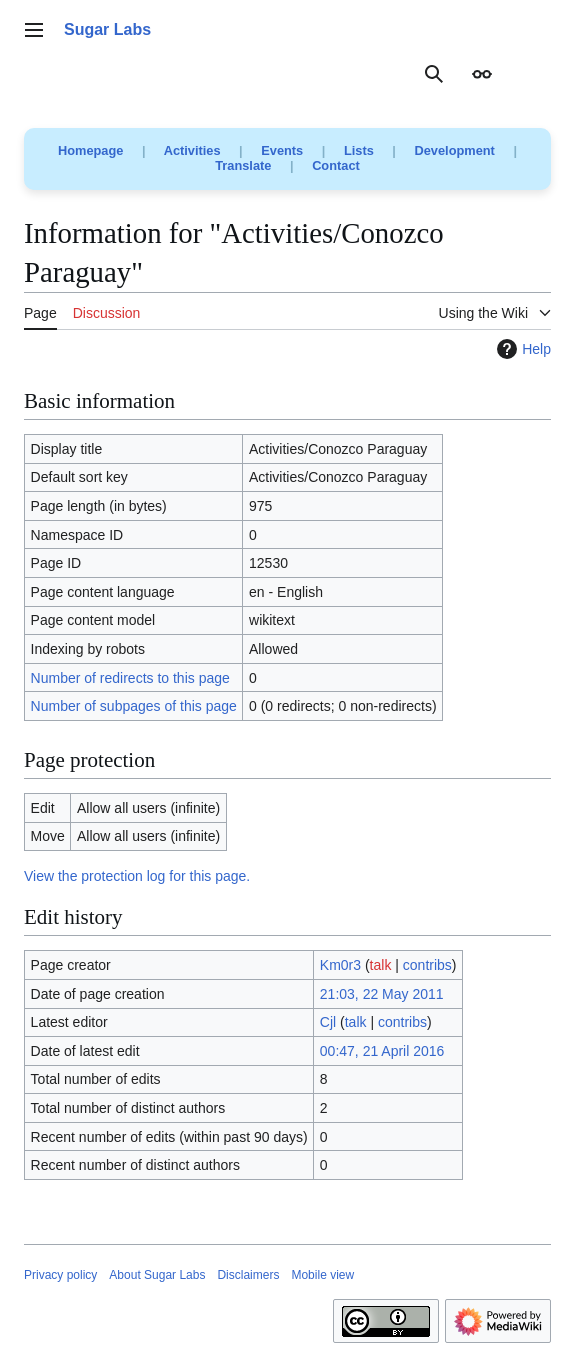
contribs (427, 965)
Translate (243, 165)
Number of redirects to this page (130, 678)
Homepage (90, 150)
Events (282, 150)
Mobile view (322, 1275)
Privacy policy (60, 1275)
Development (455, 150)
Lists (359, 150)
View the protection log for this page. (137, 876)
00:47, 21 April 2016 (382, 1051)
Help (521, 349)
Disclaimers (248, 1275)
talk (381, 965)
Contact (336, 165)
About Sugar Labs (157, 1275)
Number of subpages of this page (134, 706)
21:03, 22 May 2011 (382, 994)
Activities (192, 150)
